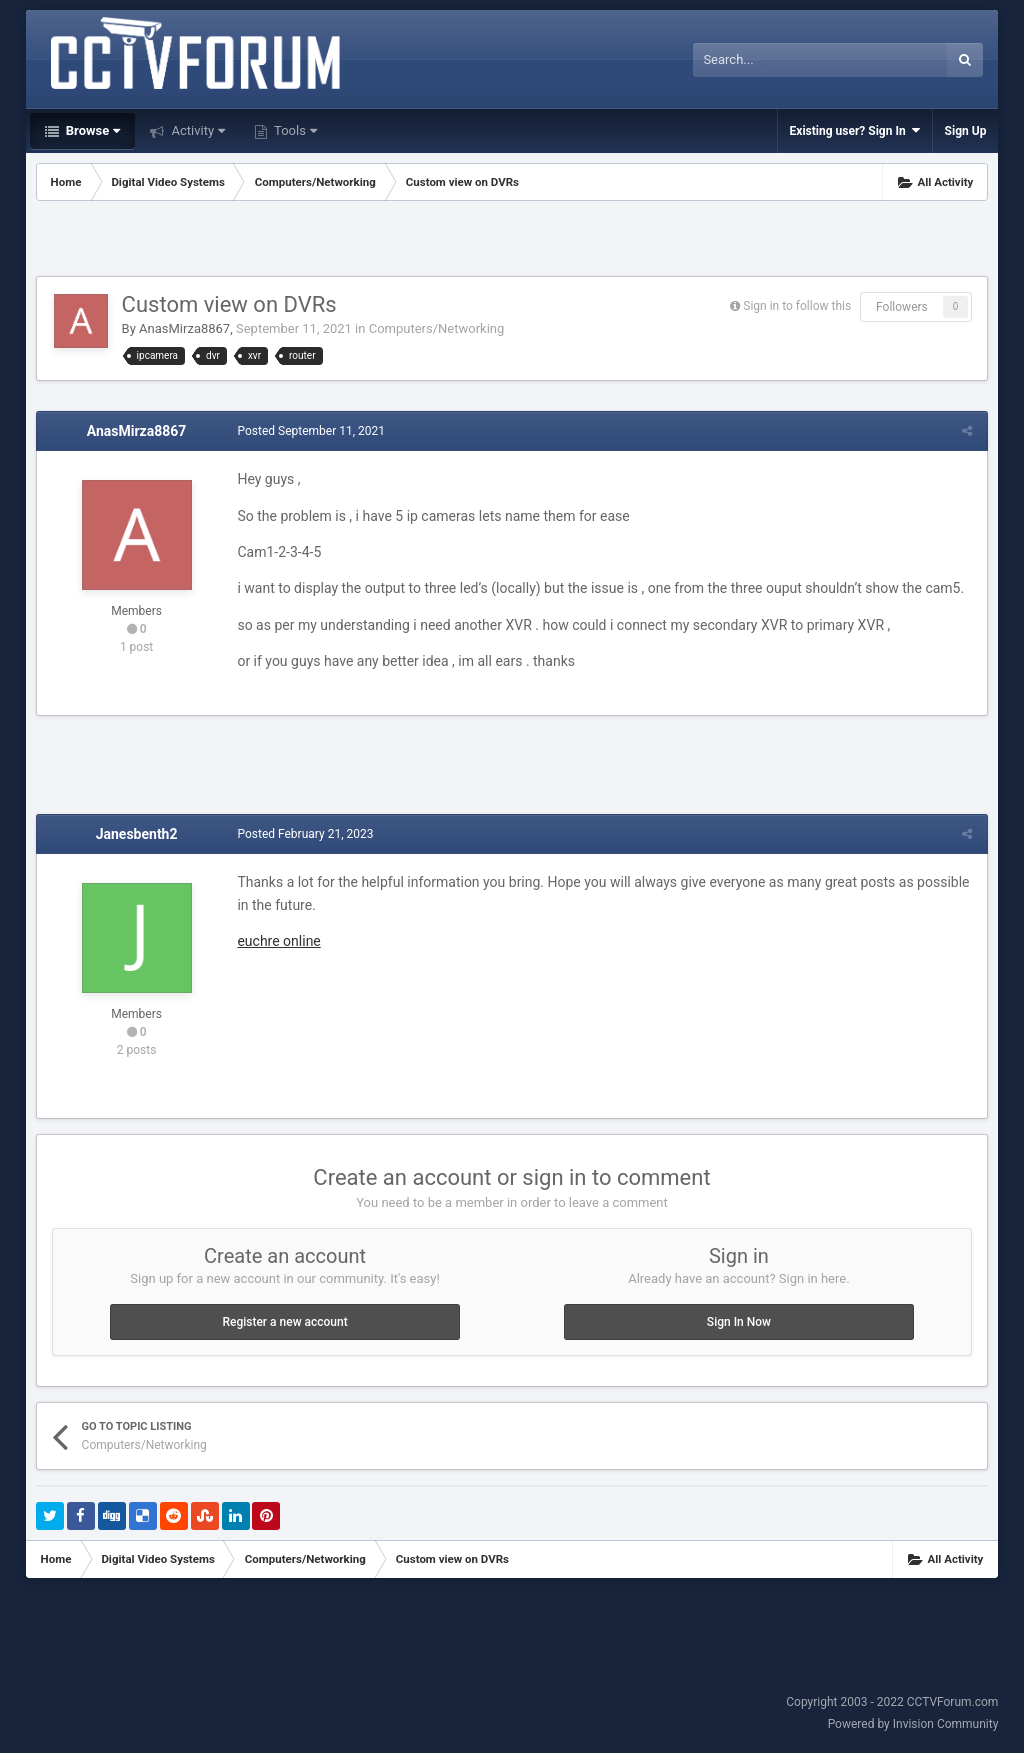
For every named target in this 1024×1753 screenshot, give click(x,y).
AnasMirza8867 (184, 328)
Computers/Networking (437, 328)
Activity (196, 130)
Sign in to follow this (797, 306)
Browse (92, 130)
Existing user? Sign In (855, 130)
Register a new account (284, 1322)
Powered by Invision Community (913, 1724)
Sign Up (966, 131)
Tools (294, 130)
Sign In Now (739, 1322)
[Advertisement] (512, 241)
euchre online (278, 941)
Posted (311, 431)
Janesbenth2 (137, 834)
